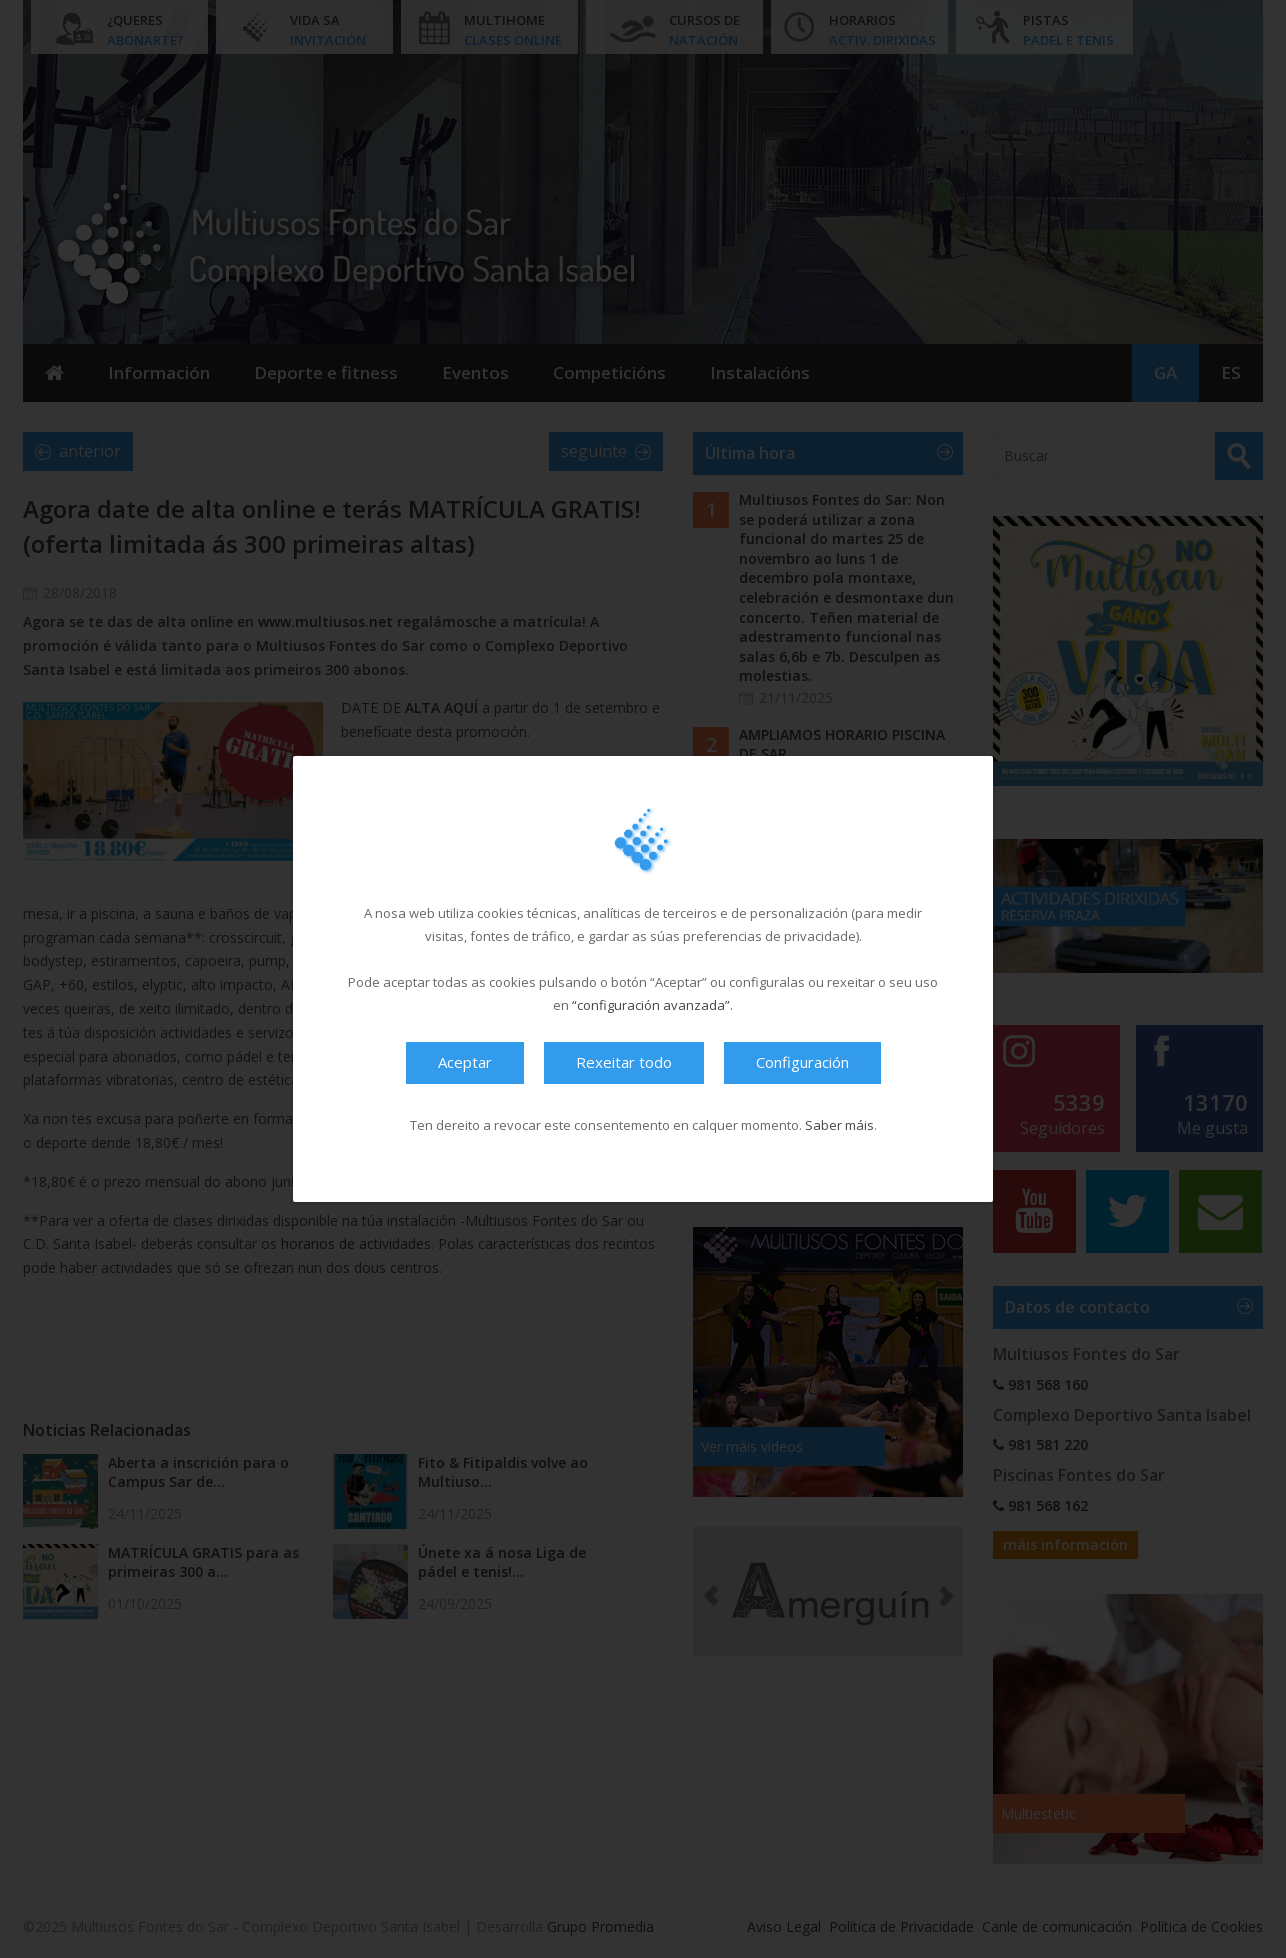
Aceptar (465, 1062)
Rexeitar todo (624, 1062)
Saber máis (839, 1125)
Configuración (802, 1062)
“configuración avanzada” (651, 1005)
